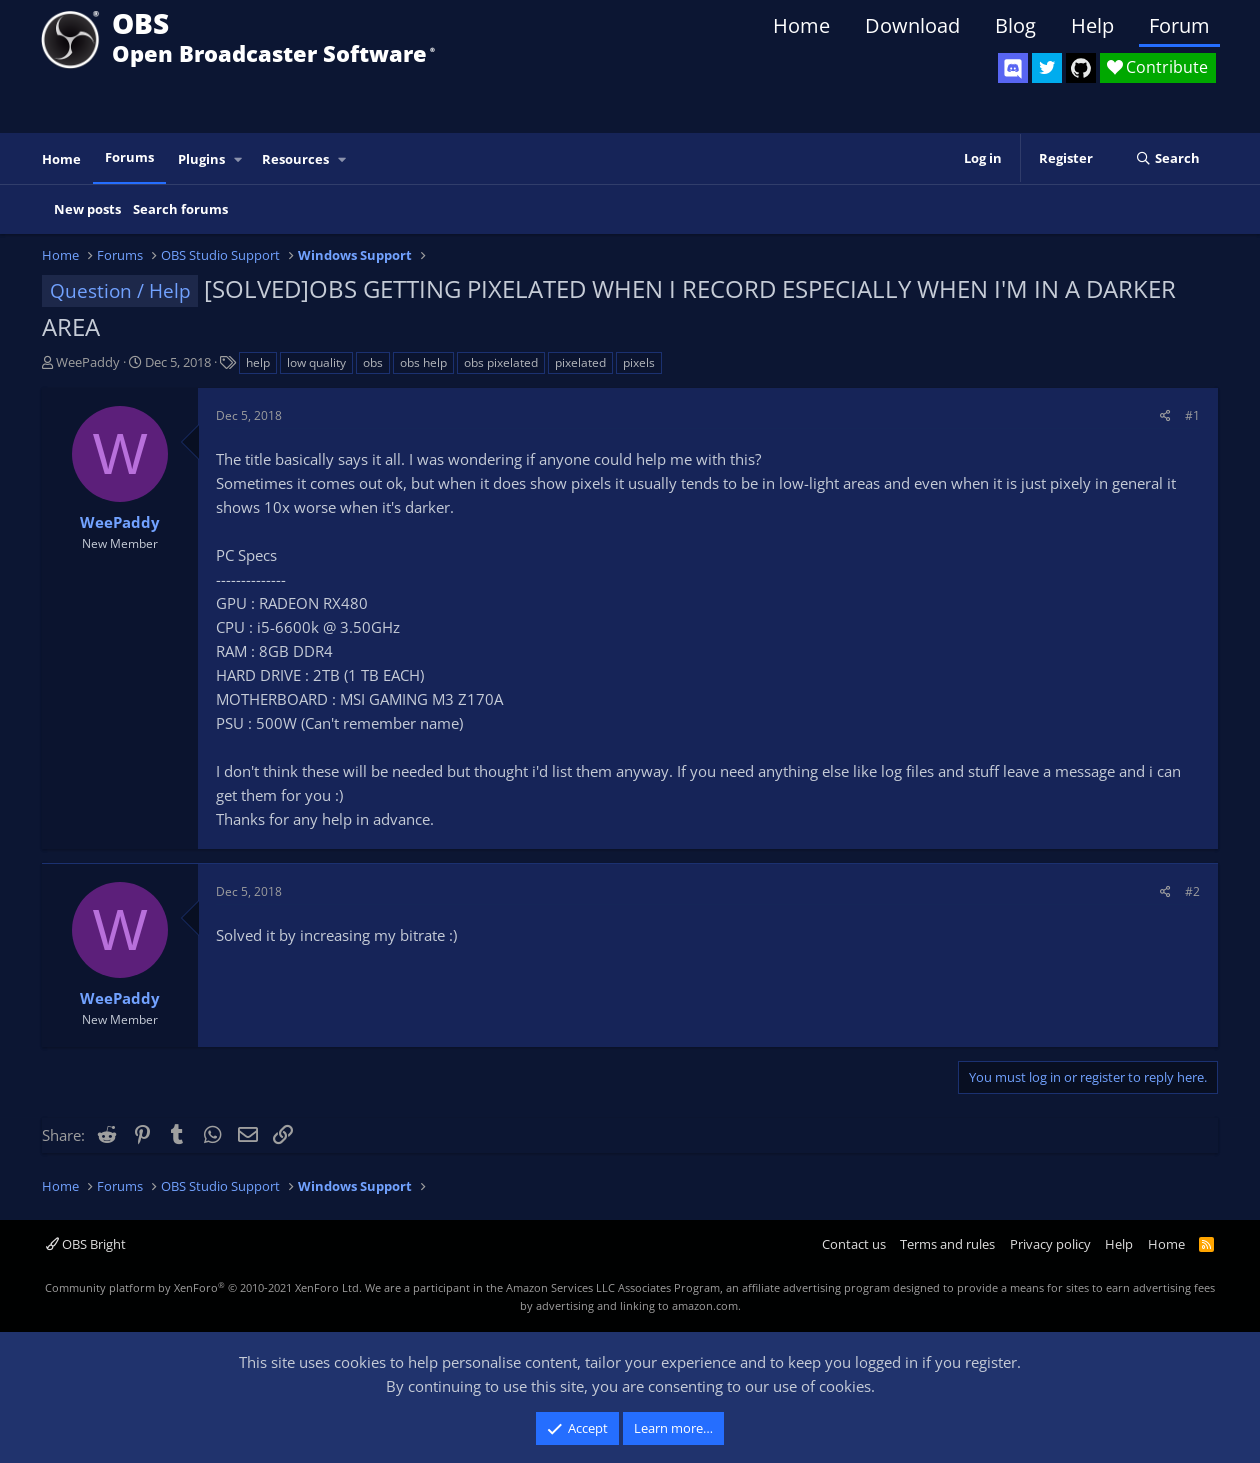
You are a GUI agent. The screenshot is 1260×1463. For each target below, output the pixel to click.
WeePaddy (88, 362)
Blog (1015, 25)
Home (801, 25)
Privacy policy (1050, 1244)
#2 (1192, 891)
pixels (639, 362)
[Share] (1165, 415)
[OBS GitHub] (1081, 68)
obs (373, 362)
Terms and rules (947, 1244)
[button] (239, 159)
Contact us (854, 1244)
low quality (316, 362)
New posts (87, 209)
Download (912, 25)
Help (1092, 25)
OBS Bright (86, 1244)
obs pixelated (501, 362)
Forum (1179, 25)
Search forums (180, 209)
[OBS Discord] (1013, 68)
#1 (1192, 415)
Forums (129, 157)
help (258, 362)
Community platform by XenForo (203, 1287)
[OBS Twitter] (1047, 68)
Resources (295, 159)
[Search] (1167, 159)
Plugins (201, 159)
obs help (423, 362)
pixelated (580, 362)
